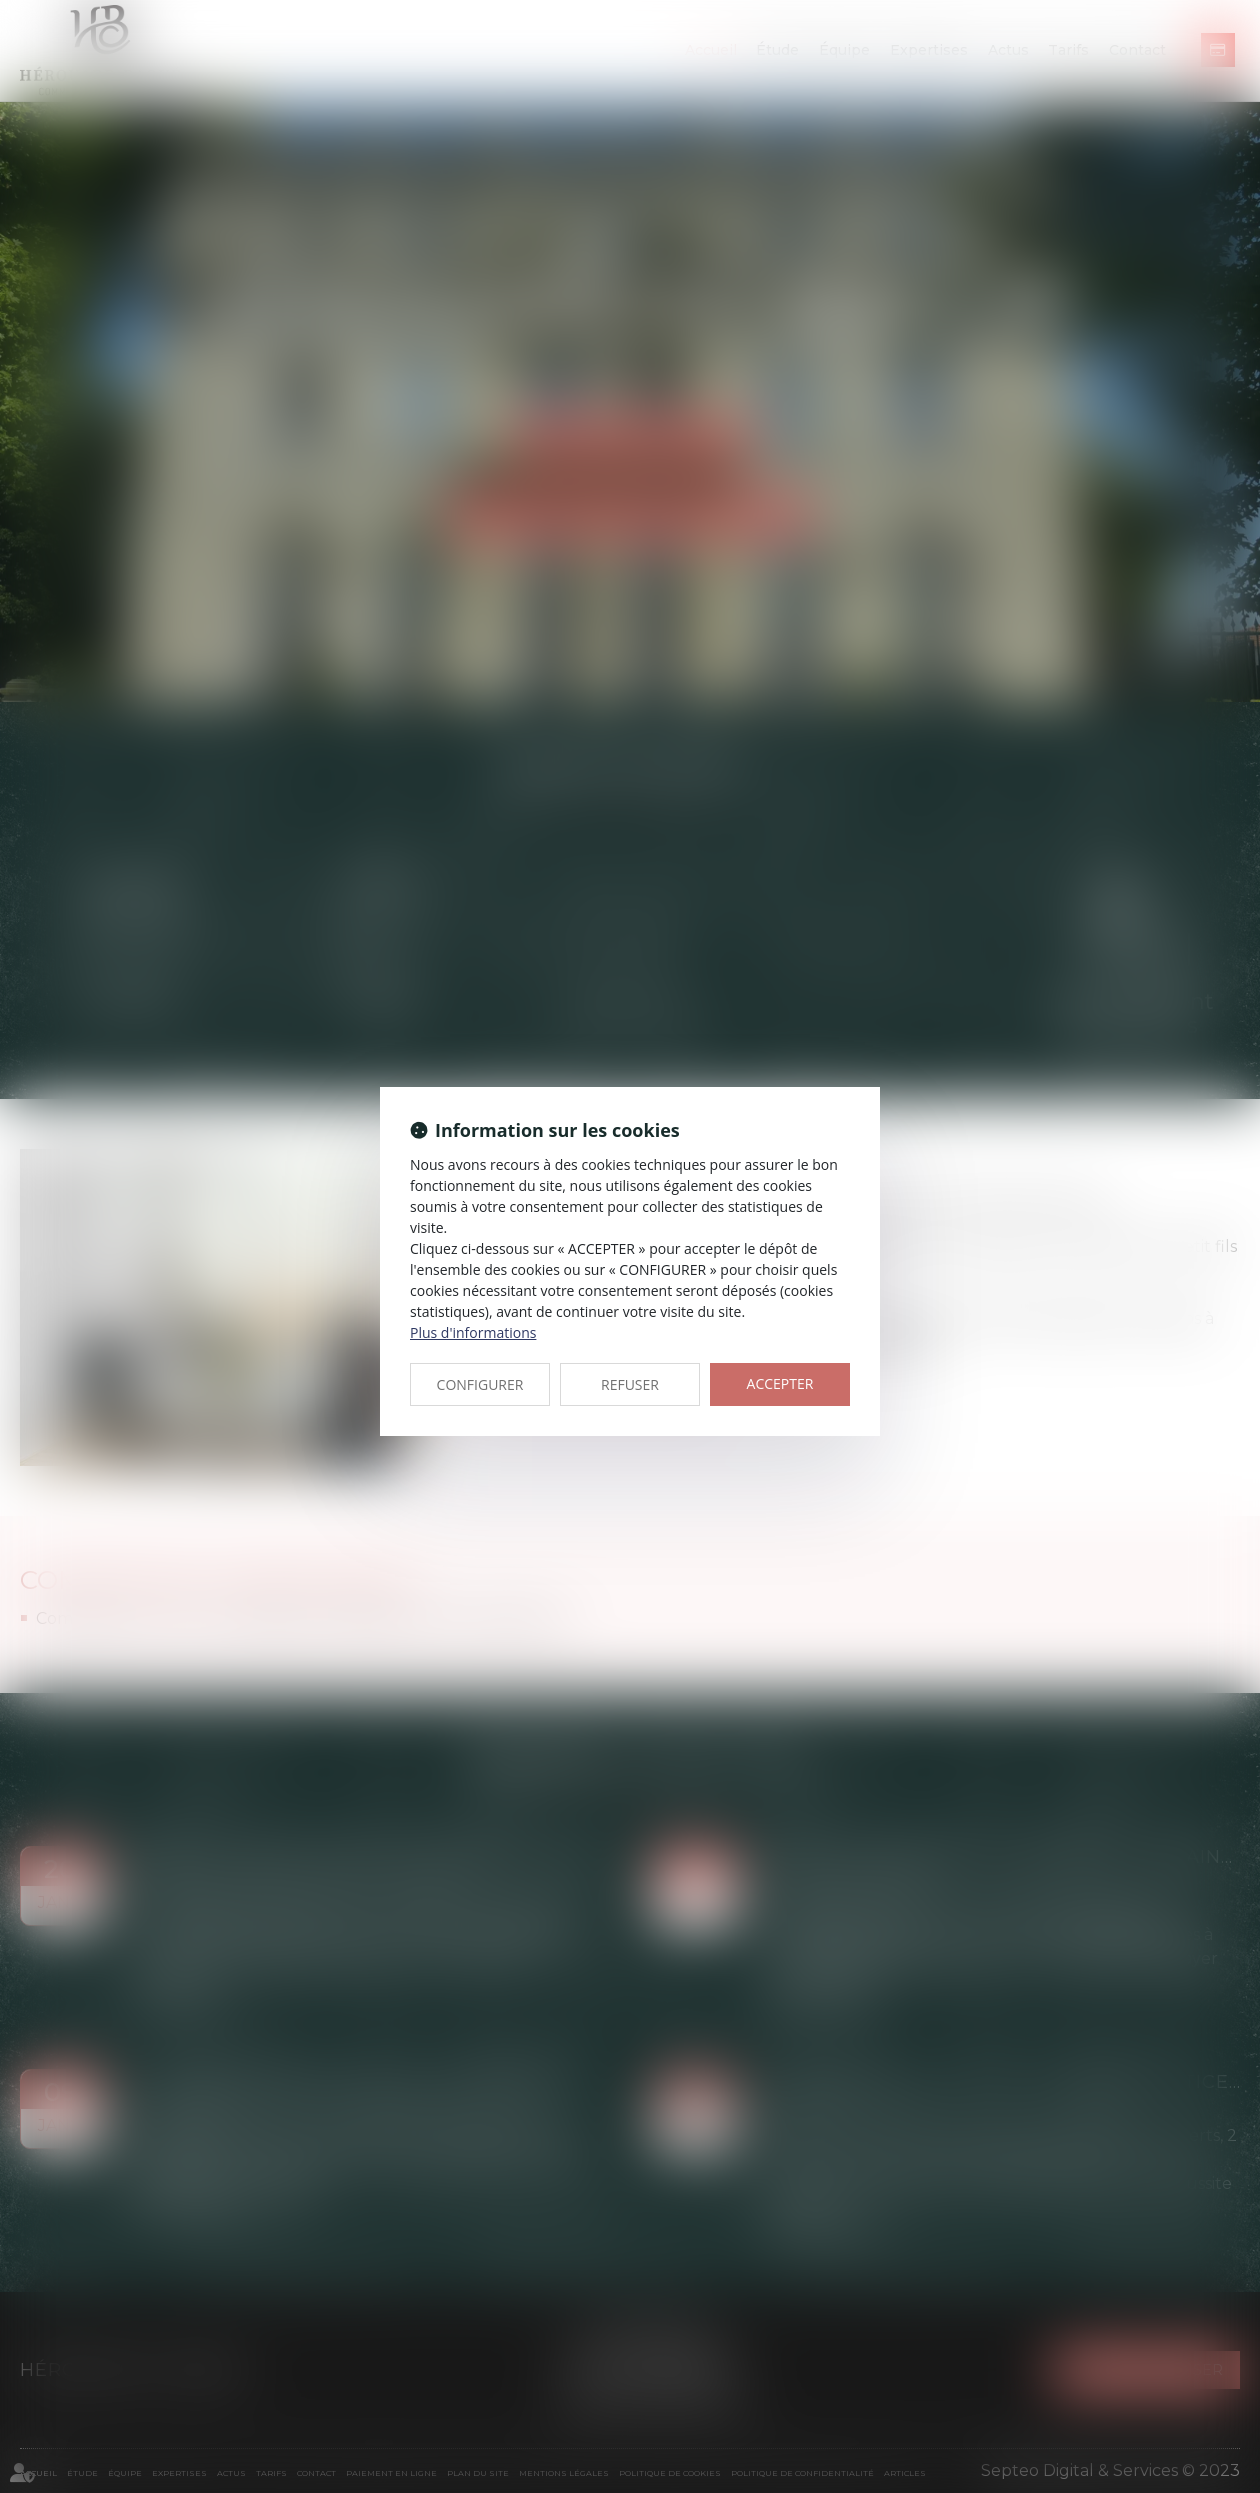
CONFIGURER (480, 1384)
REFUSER (630, 1384)
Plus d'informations (473, 1332)
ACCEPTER (780, 1383)
